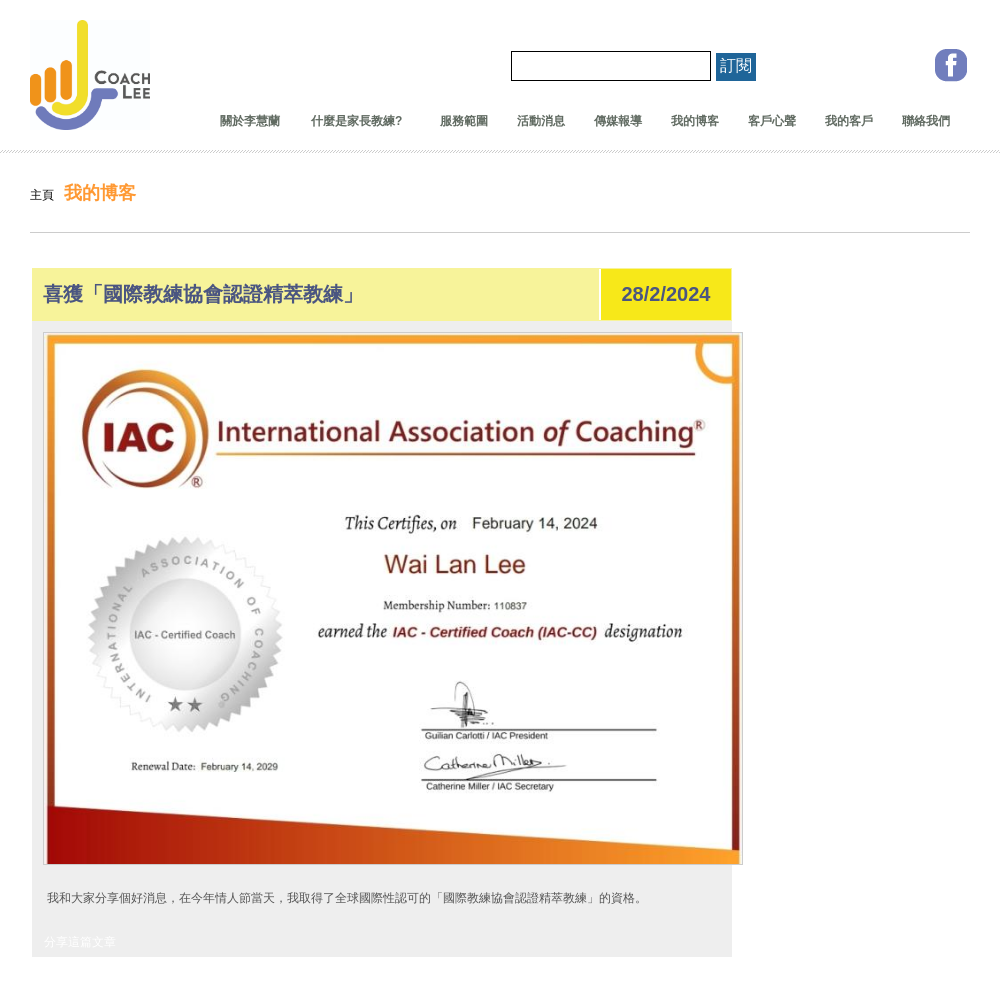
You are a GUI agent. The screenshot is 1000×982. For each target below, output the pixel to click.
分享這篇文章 (80, 942)
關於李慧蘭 (250, 121)
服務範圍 (464, 121)
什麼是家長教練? (351, 121)
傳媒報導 (618, 121)
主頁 (42, 195)
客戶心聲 (772, 121)
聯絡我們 (926, 121)
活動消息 (541, 121)
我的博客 (695, 121)
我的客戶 (849, 121)
